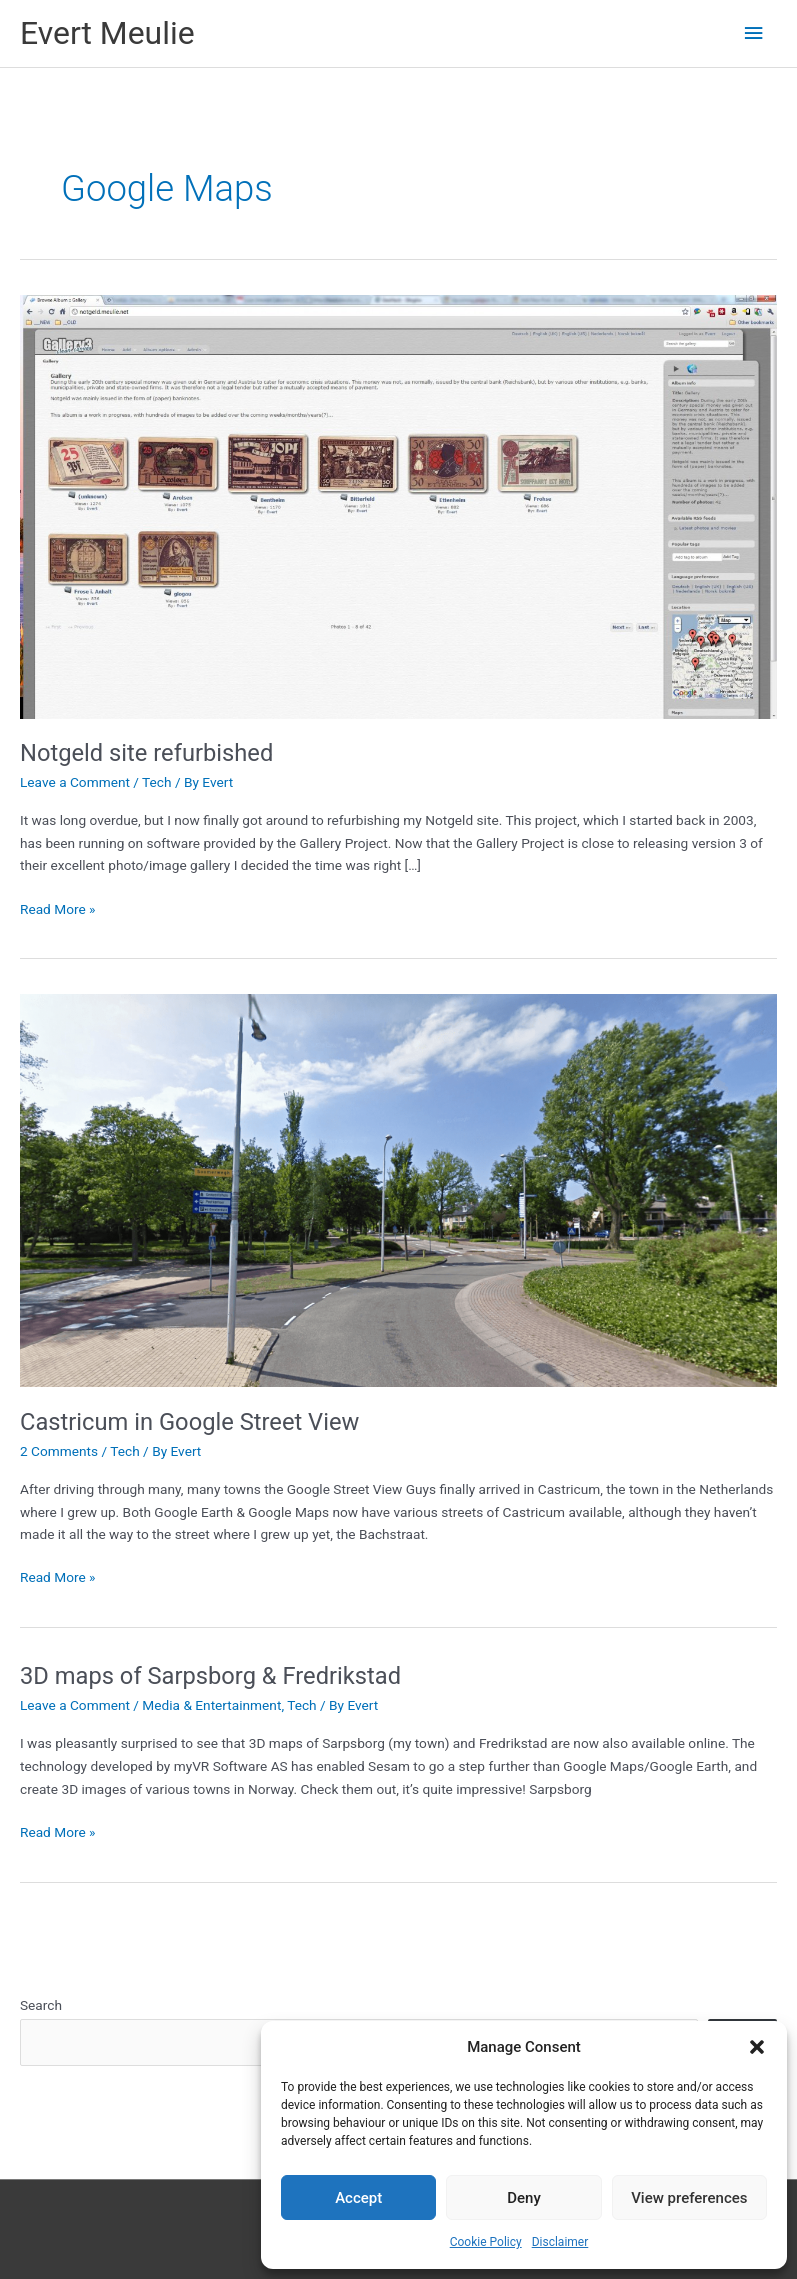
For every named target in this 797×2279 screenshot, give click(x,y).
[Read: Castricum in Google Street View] (398, 1189)
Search (41, 2005)
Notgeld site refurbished (146, 753)
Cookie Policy (486, 2242)
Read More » (58, 909)
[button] (757, 2047)
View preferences (689, 2198)
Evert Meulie (107, 33)
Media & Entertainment (211, 1705)
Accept (358, 2198)
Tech (156, 782)
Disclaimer (560, 2242)
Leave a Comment (75, 782)
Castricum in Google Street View (189, 1422)
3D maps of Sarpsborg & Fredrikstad (210, 1676)
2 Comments (59, 1451)
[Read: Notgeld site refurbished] (398, 505)
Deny (524, 2198)
